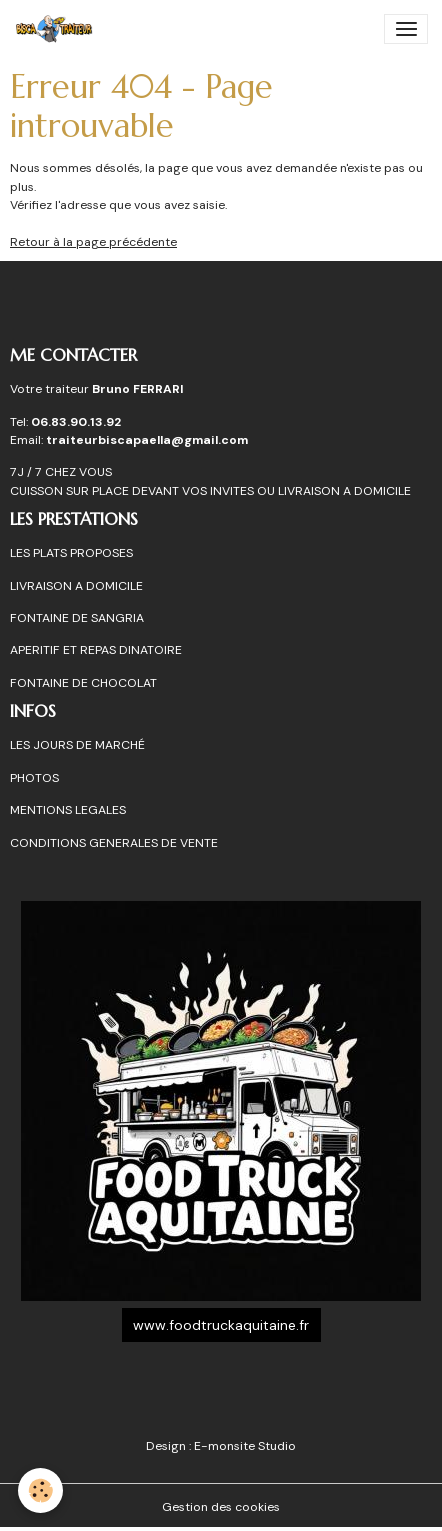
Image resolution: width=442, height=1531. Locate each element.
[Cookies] (40, 1490)
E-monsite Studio (245, 1446)
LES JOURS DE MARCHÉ (77, 745)
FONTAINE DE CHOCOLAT (83, 683)
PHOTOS (34, 778)
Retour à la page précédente (93, 242)
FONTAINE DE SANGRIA (77, 618)
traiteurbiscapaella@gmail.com (148, 440)
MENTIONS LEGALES (68, 810)
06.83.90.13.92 (76, 422)
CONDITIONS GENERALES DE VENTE (114, 843)
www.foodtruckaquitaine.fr (221, 1325)
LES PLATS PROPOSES (71, 553)
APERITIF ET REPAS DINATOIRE (96, 650)
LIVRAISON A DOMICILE (76, 586)
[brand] (58, 29)
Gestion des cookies (221, 1507)
